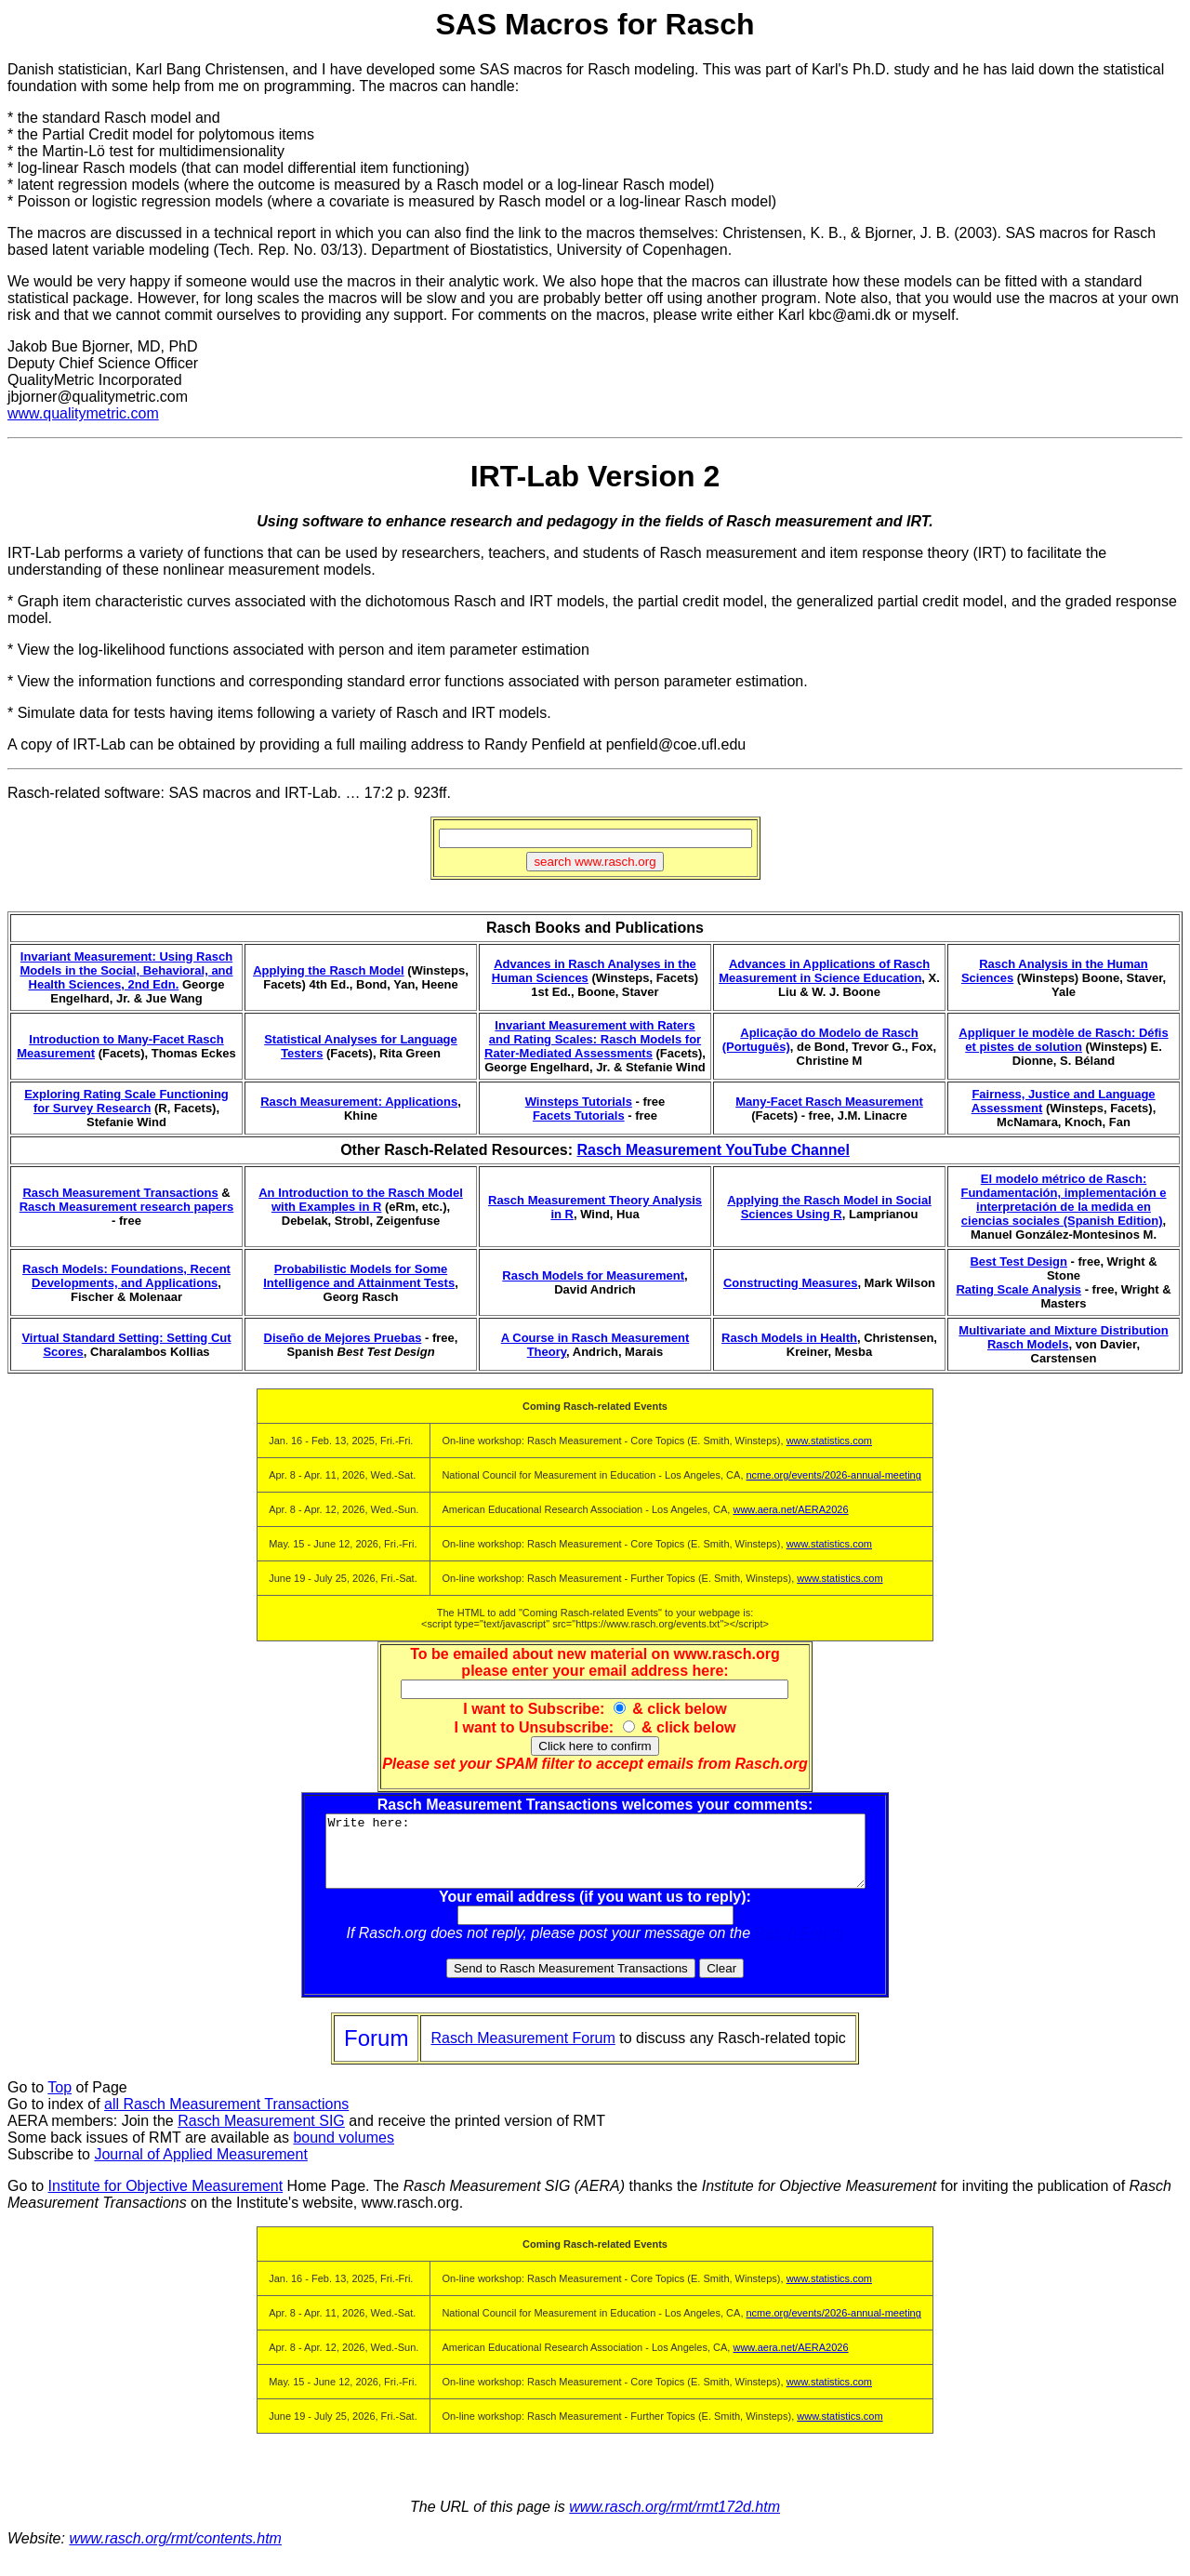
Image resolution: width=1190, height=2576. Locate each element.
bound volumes (343, 2151)
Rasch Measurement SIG (261, 2135)
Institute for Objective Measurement (166, 2200)
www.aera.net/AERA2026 (790, 1509)
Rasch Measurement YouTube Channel (712, 1150)
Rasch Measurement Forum (522, 2052)
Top (59, 2101)
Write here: (595, 1858)
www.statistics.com (829, 1440)
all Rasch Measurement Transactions (226, 2118)
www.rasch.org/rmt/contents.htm (175, 2552)
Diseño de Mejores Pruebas (343, 1338)
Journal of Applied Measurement (200, 2168)
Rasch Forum (799, 1947)
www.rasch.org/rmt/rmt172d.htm (674, 2521)
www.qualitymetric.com (83, 413)
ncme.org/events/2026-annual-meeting (834, 1475)
